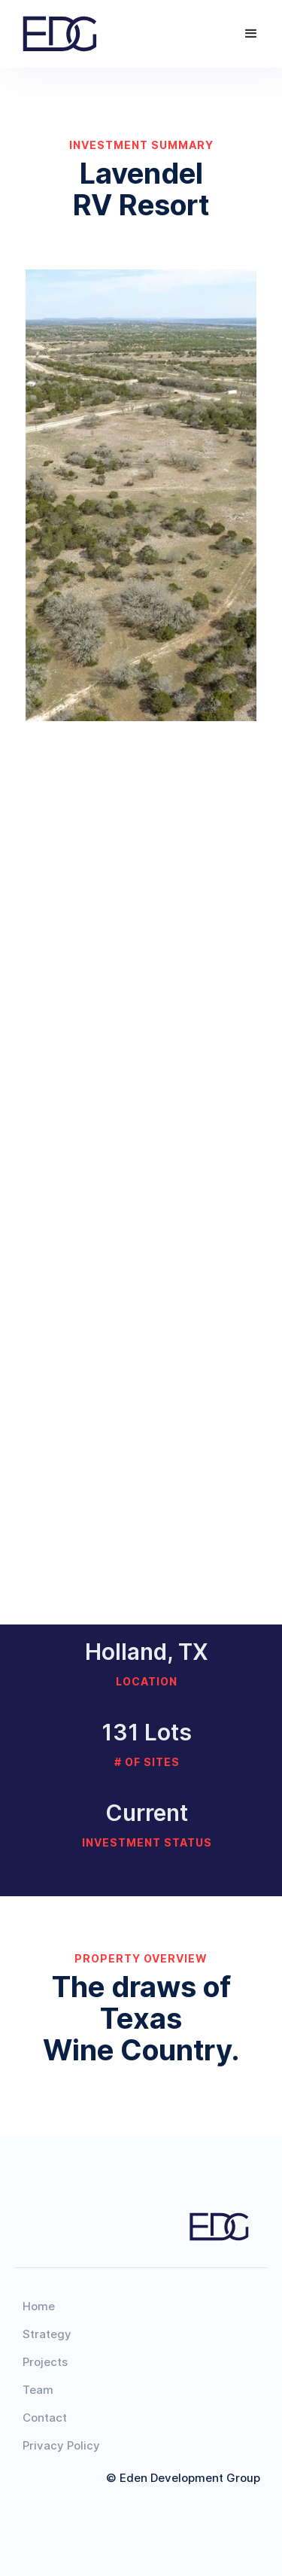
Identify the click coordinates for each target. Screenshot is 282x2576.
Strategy (47, 2334)
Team (38, 2390)
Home (39, 2306)
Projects (45, 2362)
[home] (65, 33)
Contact (45, 2417)
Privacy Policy (61, 2445)
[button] (251, 33)
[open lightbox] (141, 495)
